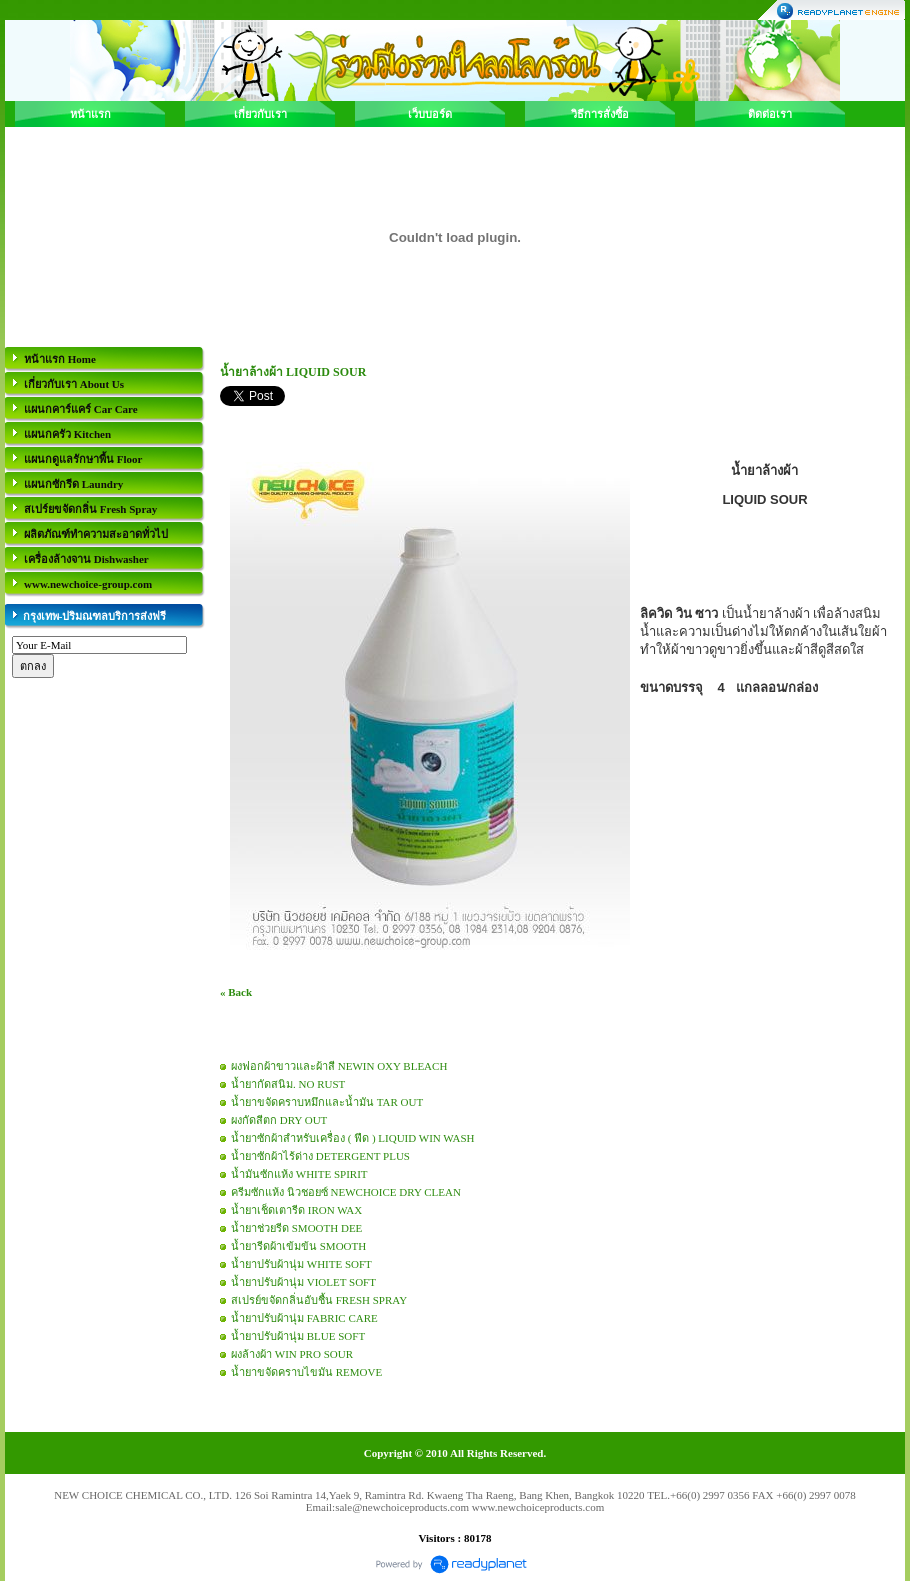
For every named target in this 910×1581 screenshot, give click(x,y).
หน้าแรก (90, 114)
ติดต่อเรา (770, 114)
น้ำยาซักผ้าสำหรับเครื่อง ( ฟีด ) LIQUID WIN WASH (352, 1138)
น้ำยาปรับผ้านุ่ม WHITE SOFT (301, 1264)
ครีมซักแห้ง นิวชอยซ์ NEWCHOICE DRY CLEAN (346, 1192)
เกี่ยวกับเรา (260, 114)
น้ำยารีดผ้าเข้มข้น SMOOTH (298, 1246)
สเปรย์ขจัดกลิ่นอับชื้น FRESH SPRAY (319, 1300)
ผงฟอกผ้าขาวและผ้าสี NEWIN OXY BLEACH (339, 1066)
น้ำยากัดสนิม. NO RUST (288, 1084)
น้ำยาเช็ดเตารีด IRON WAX (296, 1210)
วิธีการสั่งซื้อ (600, 114)
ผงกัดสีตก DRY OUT (279, 1120)
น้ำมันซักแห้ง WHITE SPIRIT (299, 1174)
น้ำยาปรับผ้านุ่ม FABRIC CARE (304, 1318)
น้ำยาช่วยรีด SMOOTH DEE (296, 1228)
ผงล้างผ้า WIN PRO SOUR (292, 1354)
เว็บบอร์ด (430, 114)
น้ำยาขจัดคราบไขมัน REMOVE (306, 1372)
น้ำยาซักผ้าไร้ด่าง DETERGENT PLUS (320, 1156)
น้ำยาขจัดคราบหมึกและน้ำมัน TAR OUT (327, 1102)
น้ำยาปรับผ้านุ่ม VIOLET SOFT (303, 1282)
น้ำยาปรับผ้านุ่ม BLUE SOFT (298, 1336)
